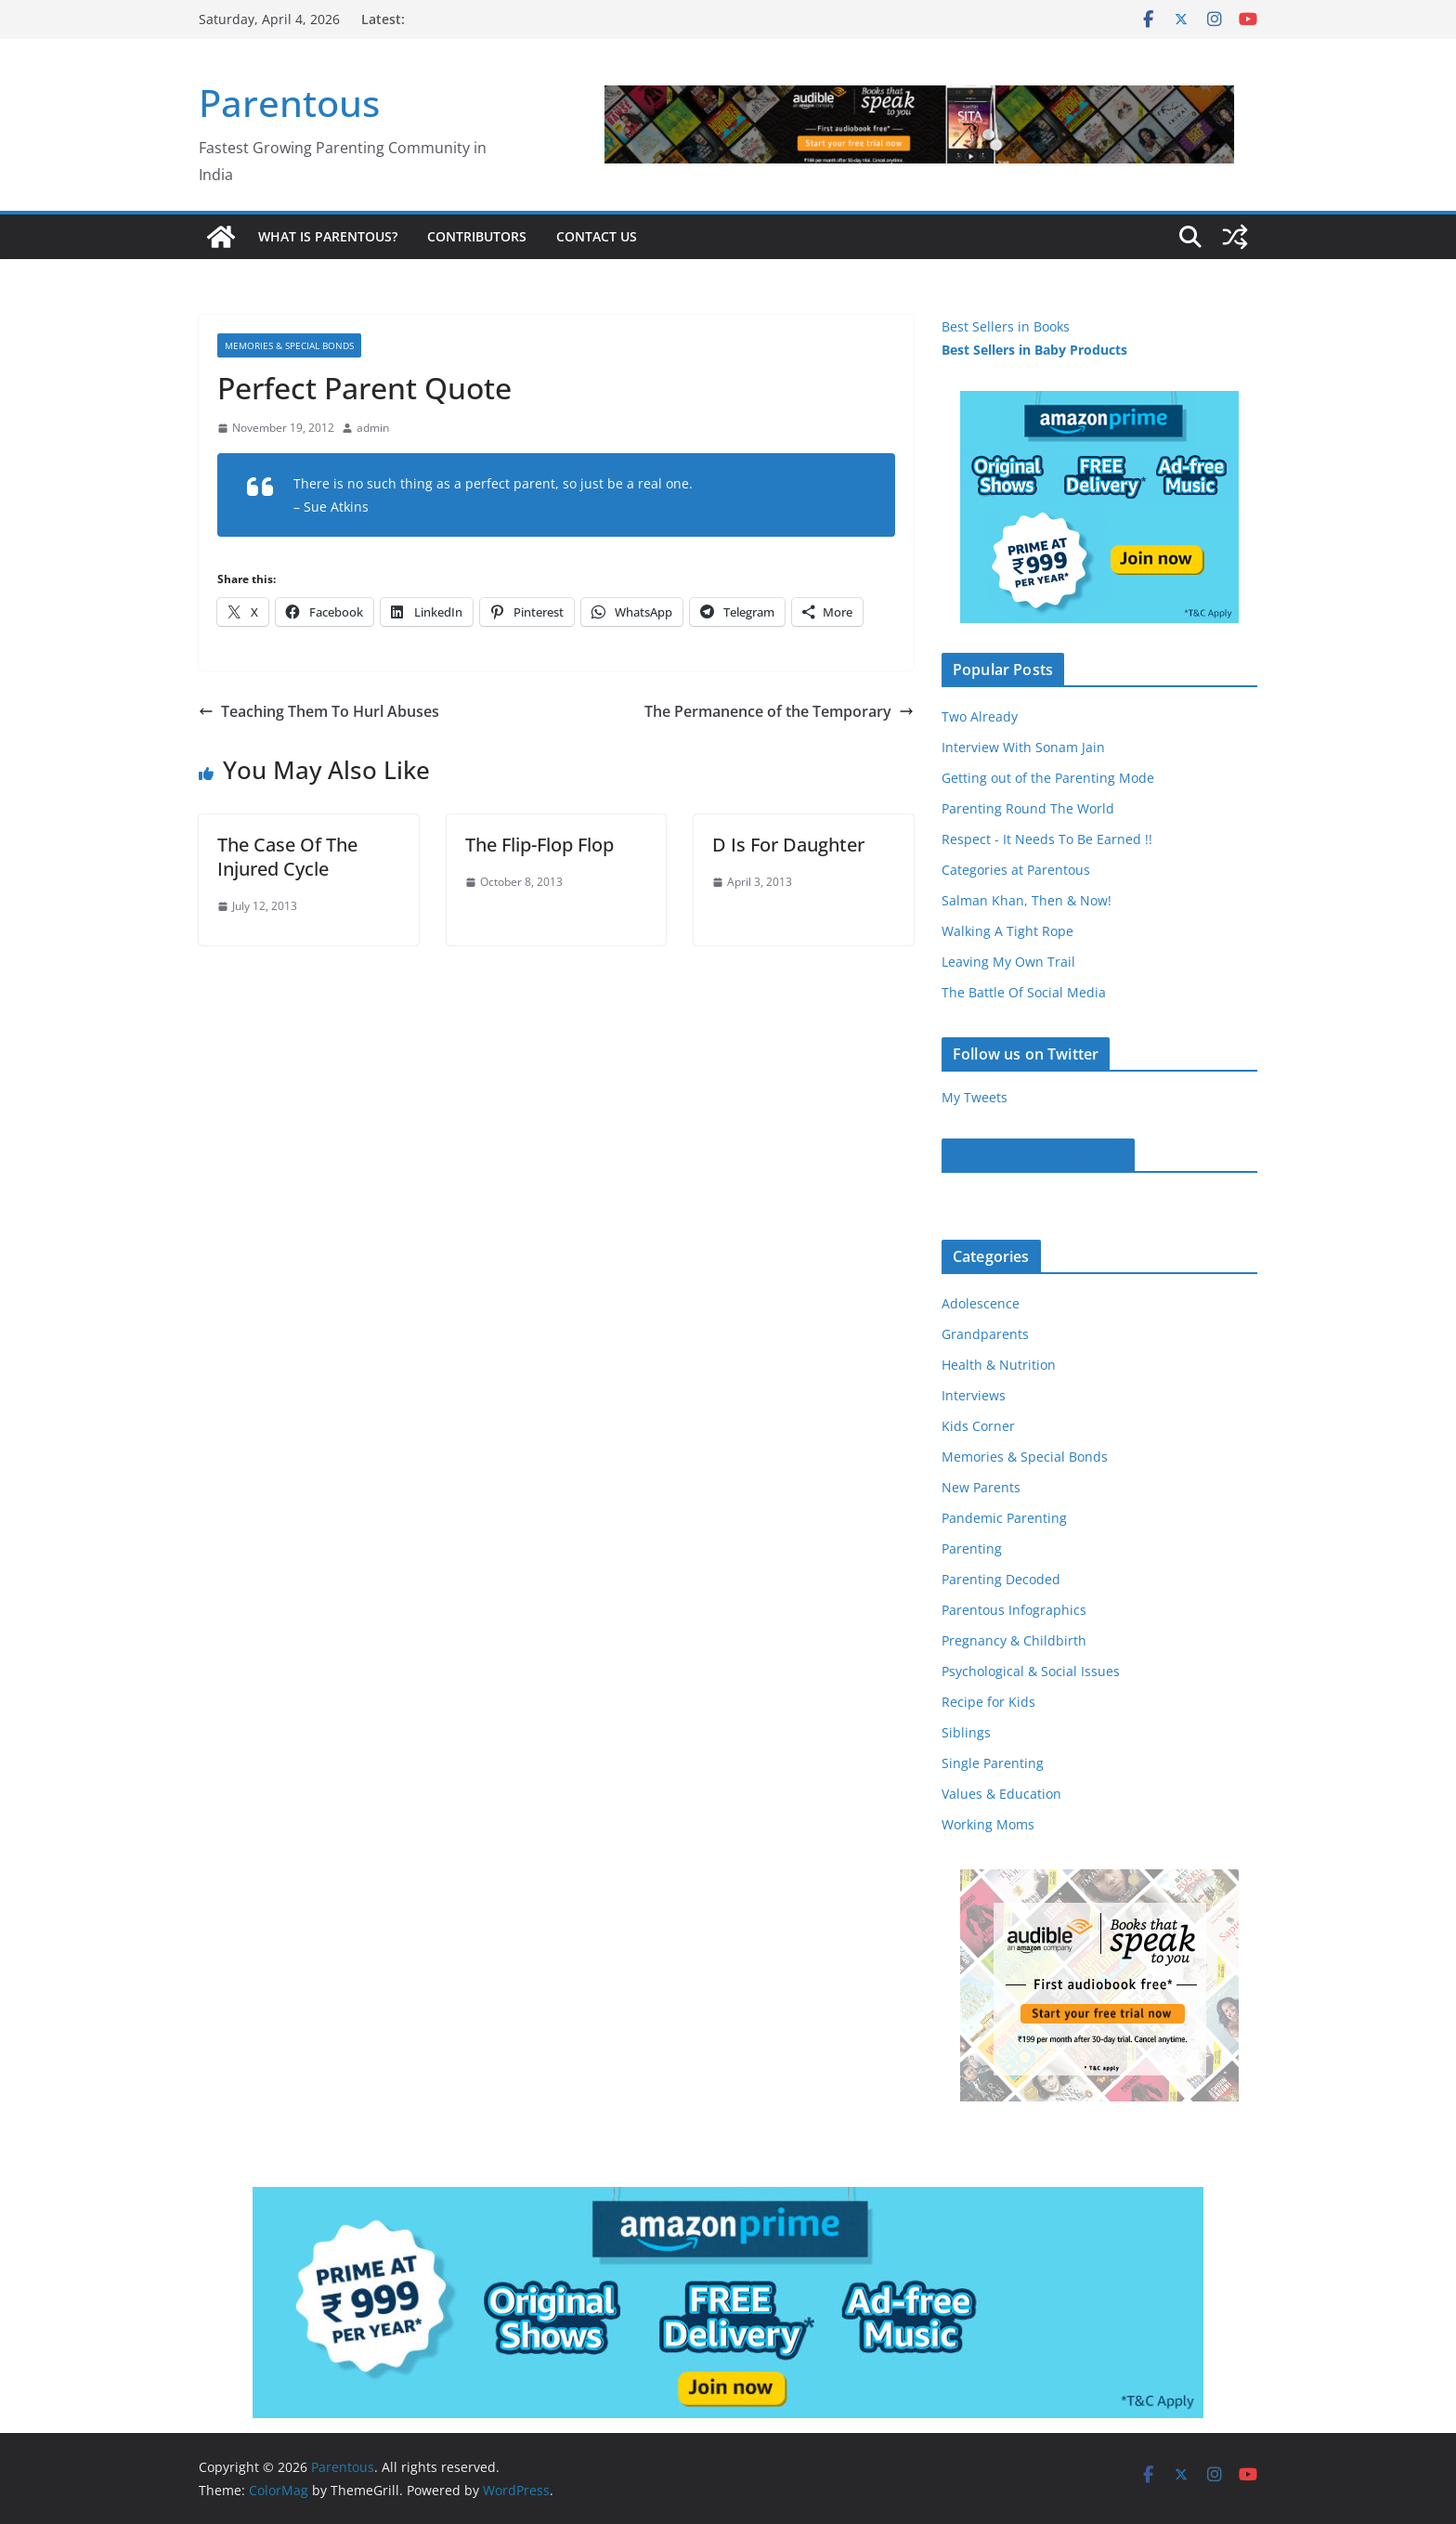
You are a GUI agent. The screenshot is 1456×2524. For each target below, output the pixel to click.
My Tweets (975, 1097)
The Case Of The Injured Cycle (287, 856)
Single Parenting (993, 1763)
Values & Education (1001, 1793)
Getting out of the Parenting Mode (1048, 778)
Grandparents (985, 1334)
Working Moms (988, 1824)
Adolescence (981, 1303)
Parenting (972, 1548)
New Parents (981, 1487)
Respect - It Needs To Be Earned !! (1047, 839)
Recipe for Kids (988, 1702)
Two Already (980, 716)
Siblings (966, 1732)
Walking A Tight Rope (1007, 931)
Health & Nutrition (999, 1364)
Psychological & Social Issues (1031, 1671)
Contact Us (596, 236)
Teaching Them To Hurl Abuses (319, 711)
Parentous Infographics (1014, 1610)
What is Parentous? (327, 236)
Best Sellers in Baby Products (1034, 349)
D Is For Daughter (788, 844)
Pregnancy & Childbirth (1014, 1640)
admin (373, 428)
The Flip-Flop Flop (539, 844)
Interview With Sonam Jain (1023, 747)
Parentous (289, 102)
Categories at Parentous (1016, 869)
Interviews (974, 1395)
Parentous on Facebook (1038, 1155)
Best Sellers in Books (1006, 326)
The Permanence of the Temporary (779, 711)
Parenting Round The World (1028, 808)
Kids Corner (978, 1426)
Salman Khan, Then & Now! (1027, 900)
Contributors (476, 236)
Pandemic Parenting (1004, 1518)
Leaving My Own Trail (1008, 961)
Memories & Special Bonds (289, 345)
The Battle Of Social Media (1024, 992)
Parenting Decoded (1001, 1579)
